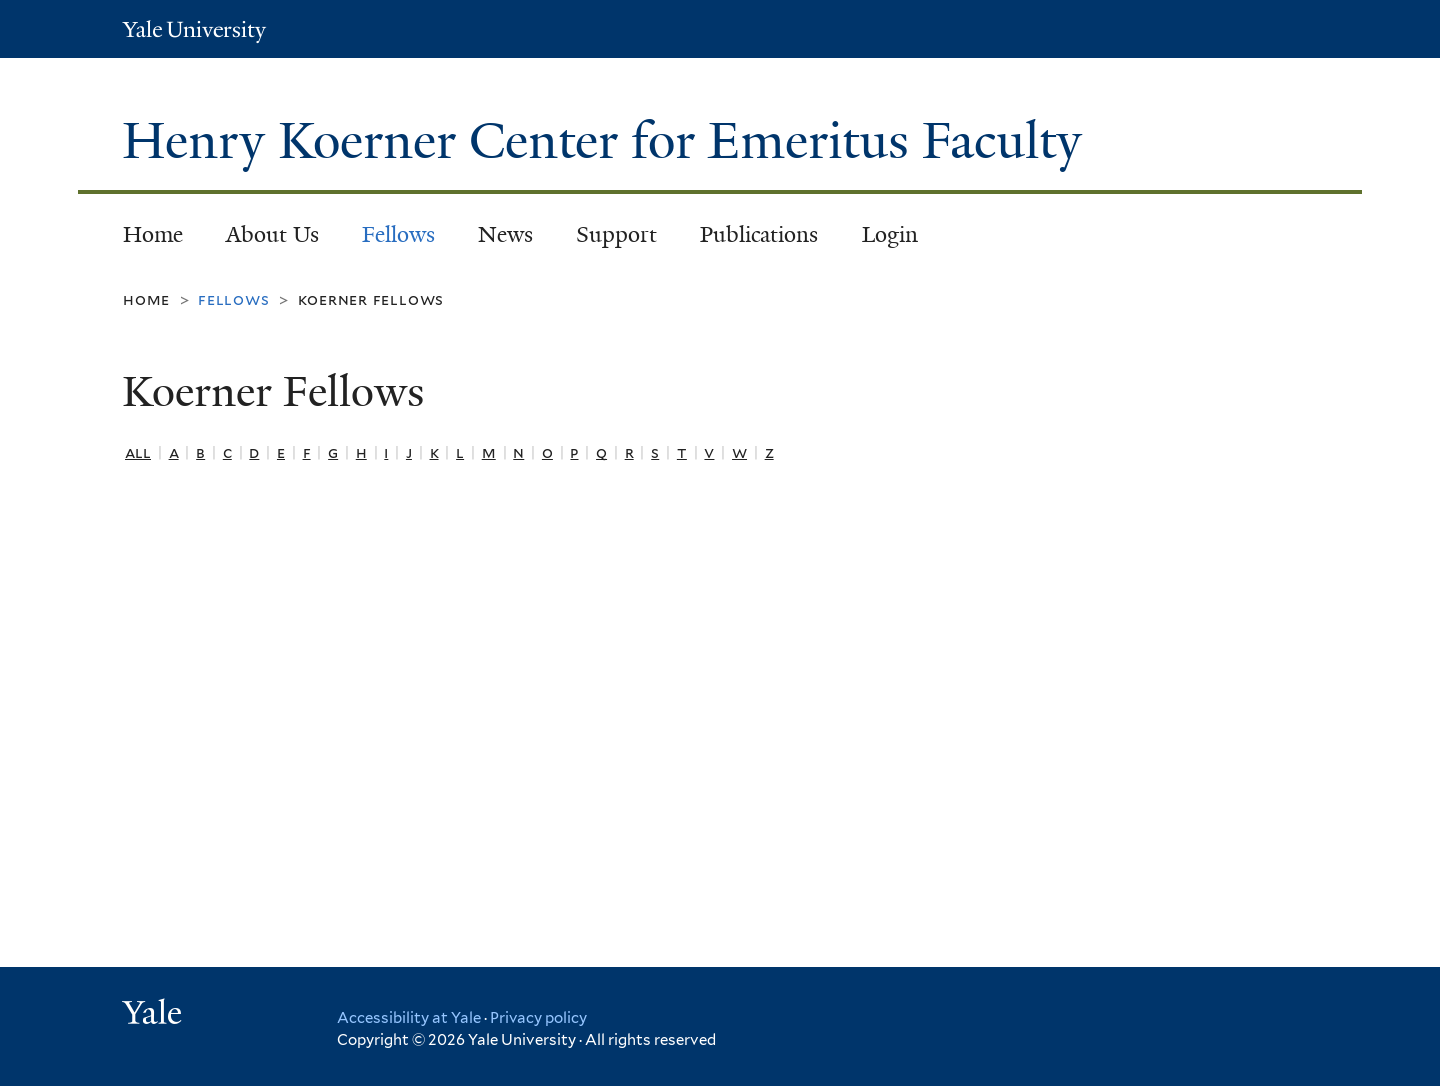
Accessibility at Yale (409, 1018)
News (505, 234)
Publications (759, 234)
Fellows (398, 234)
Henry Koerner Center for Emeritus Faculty (608, 141)
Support (616, 234)
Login (890, 234)
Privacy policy (538, 1018)
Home (153, 234)
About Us (272, 234)
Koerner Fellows (371, 299)
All (138, 452)
